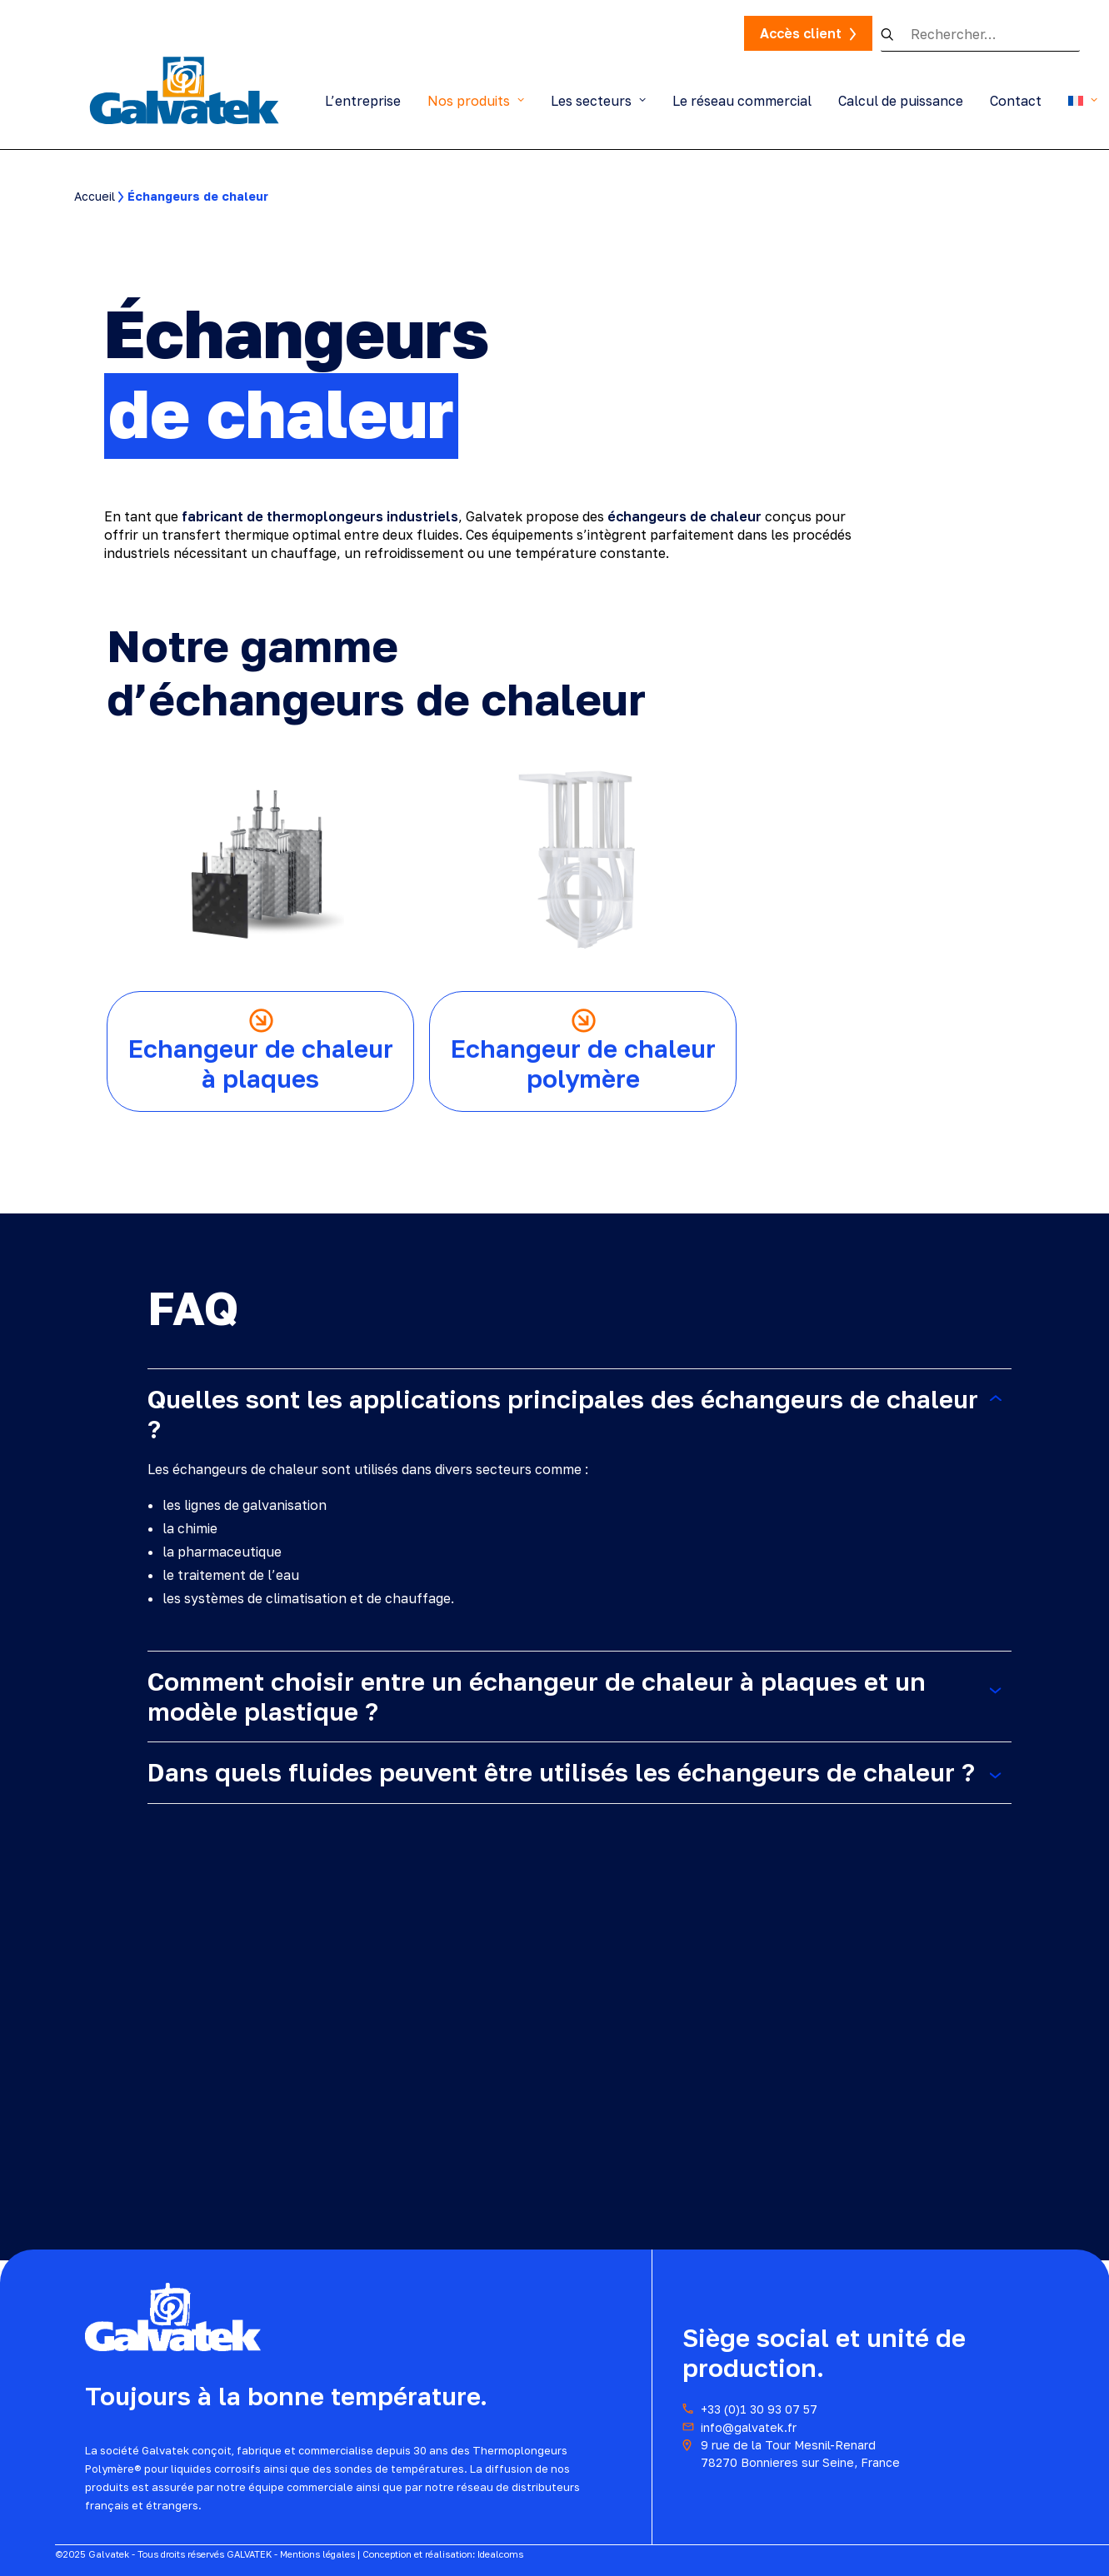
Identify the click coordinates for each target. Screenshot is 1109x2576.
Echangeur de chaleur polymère (583, 1064)
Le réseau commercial (742, 100)
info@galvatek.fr (749, 2427)
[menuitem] (368, 100)
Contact (1016, 100)
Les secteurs (598, 100)
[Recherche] (980, 34)
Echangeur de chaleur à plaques (260, 1064)
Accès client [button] (801, 33)
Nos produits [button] (475, 100)
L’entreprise (363, 100)
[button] (896, 34)
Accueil (94, 196)
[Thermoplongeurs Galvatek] (184, 89)
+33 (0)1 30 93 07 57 (759, 2409)
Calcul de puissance (900, 100)
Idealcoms (500, 2554)
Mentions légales (317, 2554)
